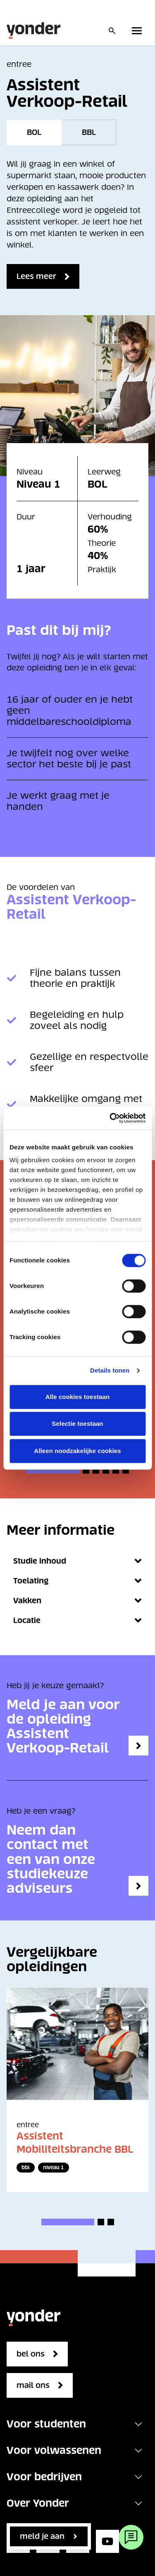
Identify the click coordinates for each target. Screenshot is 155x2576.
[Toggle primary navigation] (138, 30)
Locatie (77, 1620)
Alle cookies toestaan (77, 1396)
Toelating (77, 1580)
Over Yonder (38, 2503)
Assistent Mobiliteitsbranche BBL (75, 2143)
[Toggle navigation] (138, 2424)
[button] (52, 1470)
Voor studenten (46, 2424)
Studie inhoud (77, 1561)
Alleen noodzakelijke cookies (77, 1450)
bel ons (31, 2354)
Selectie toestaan (77, 1423)
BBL (89, 132)
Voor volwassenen (54, 2450)
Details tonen (109, 1370)
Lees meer (36, 276)
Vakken (77, 1600)
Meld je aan (42, 2536)
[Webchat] (131, 2537)
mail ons (33, 2385)
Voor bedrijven (44, 2476)
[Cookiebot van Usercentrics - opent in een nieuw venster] (110, 1118)
